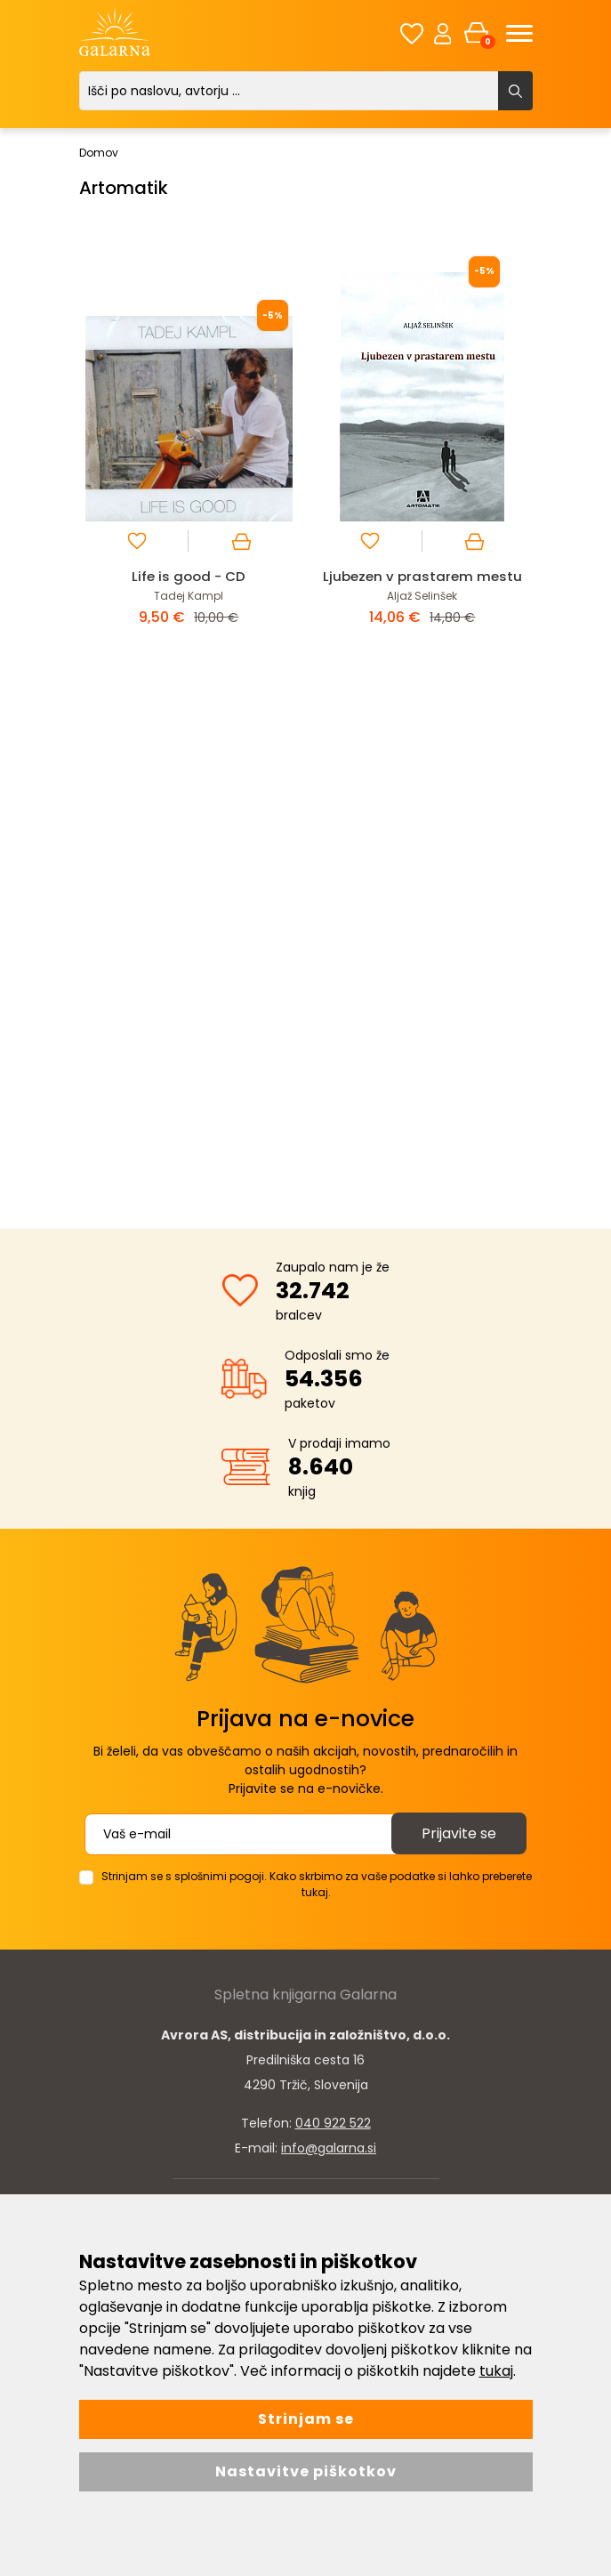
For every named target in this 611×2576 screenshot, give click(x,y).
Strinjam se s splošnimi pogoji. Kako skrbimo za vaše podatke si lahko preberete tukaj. (316, 1884)
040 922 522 (333, 2123)
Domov (98, 152)
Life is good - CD (188, 576)
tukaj (496, 2371)
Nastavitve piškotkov (306, 2471)
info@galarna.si (328, 2148)
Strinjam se (306, 2419)
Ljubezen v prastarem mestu (422, 576)
